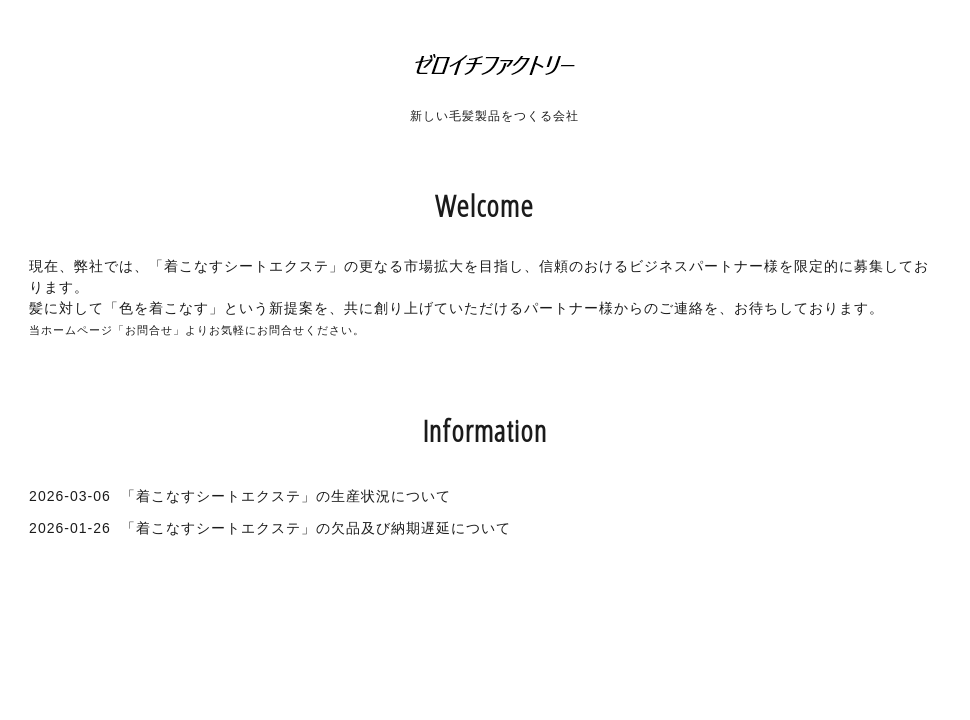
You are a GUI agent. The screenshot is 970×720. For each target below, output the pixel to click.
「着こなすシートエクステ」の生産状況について (286, 496)
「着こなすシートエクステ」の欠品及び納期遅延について (316, 528)
